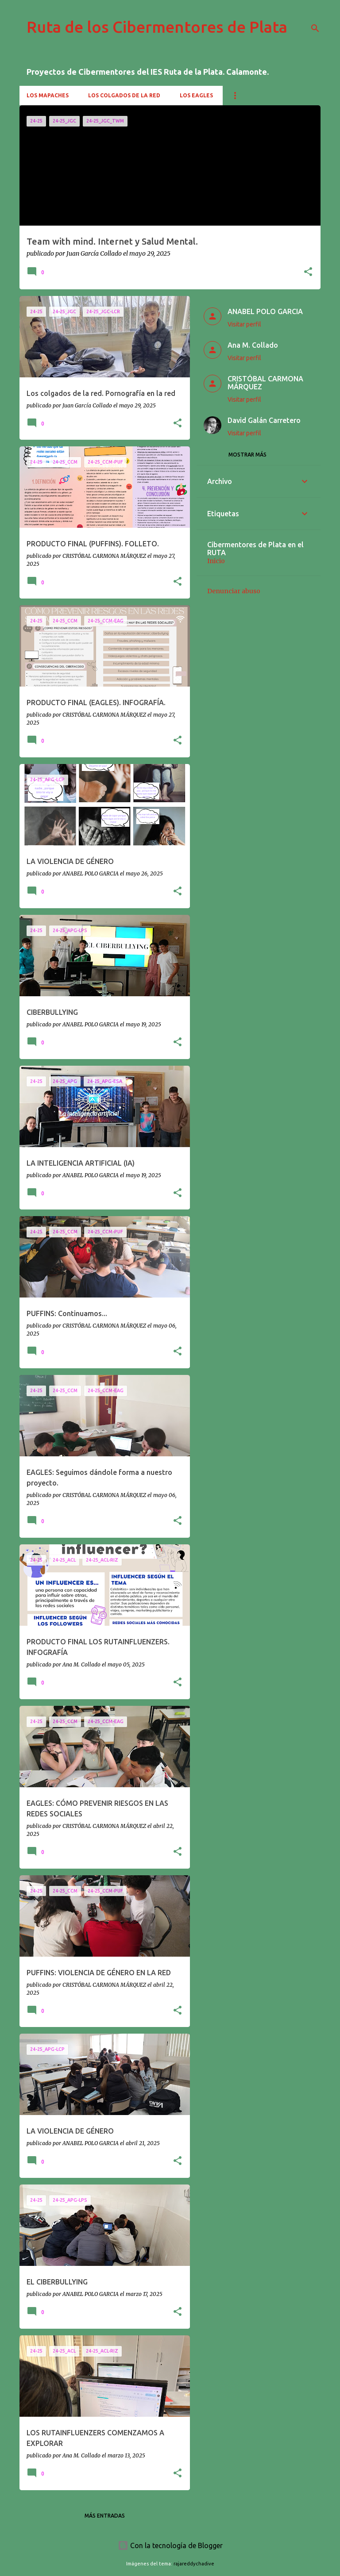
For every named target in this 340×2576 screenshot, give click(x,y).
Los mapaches (48, 95)
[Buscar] (315, 28)
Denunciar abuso (233, 591)
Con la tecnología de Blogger (170, 2545)
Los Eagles (196, 95)
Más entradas (105, 2515)
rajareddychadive (194, 2563)
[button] (308, 272)
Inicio (216, 561)
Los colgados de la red (124, 95)
